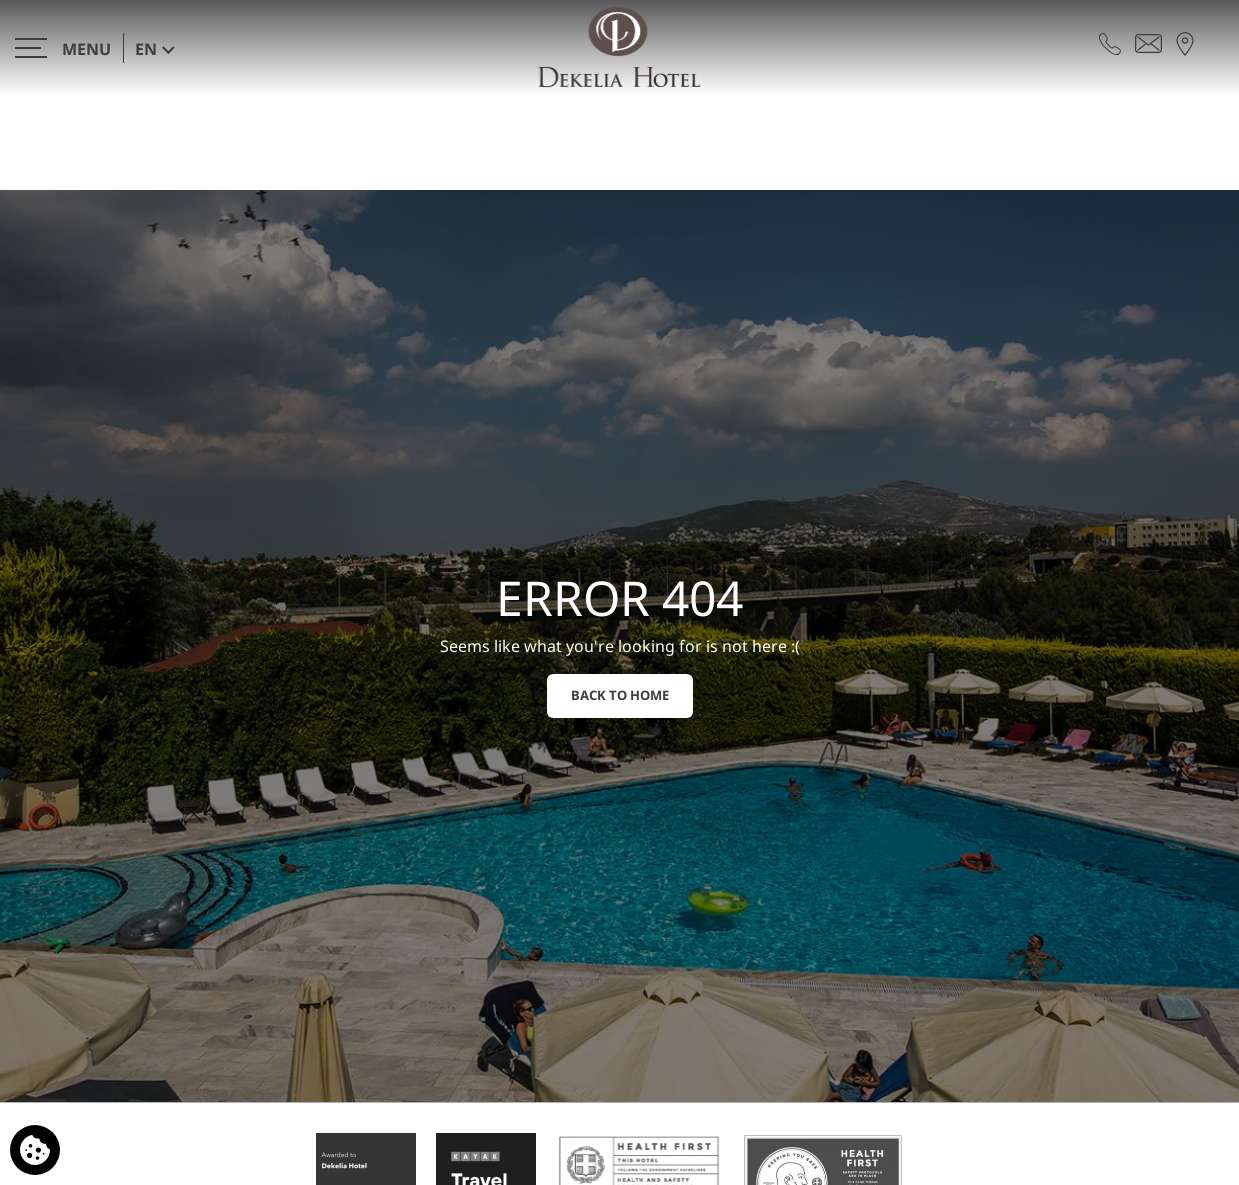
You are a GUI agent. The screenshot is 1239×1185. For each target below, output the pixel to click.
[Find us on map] (1185, 42)
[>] (63, 47)
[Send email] (1148, 42)
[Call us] (1110, 42)
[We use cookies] (35, 1150)
